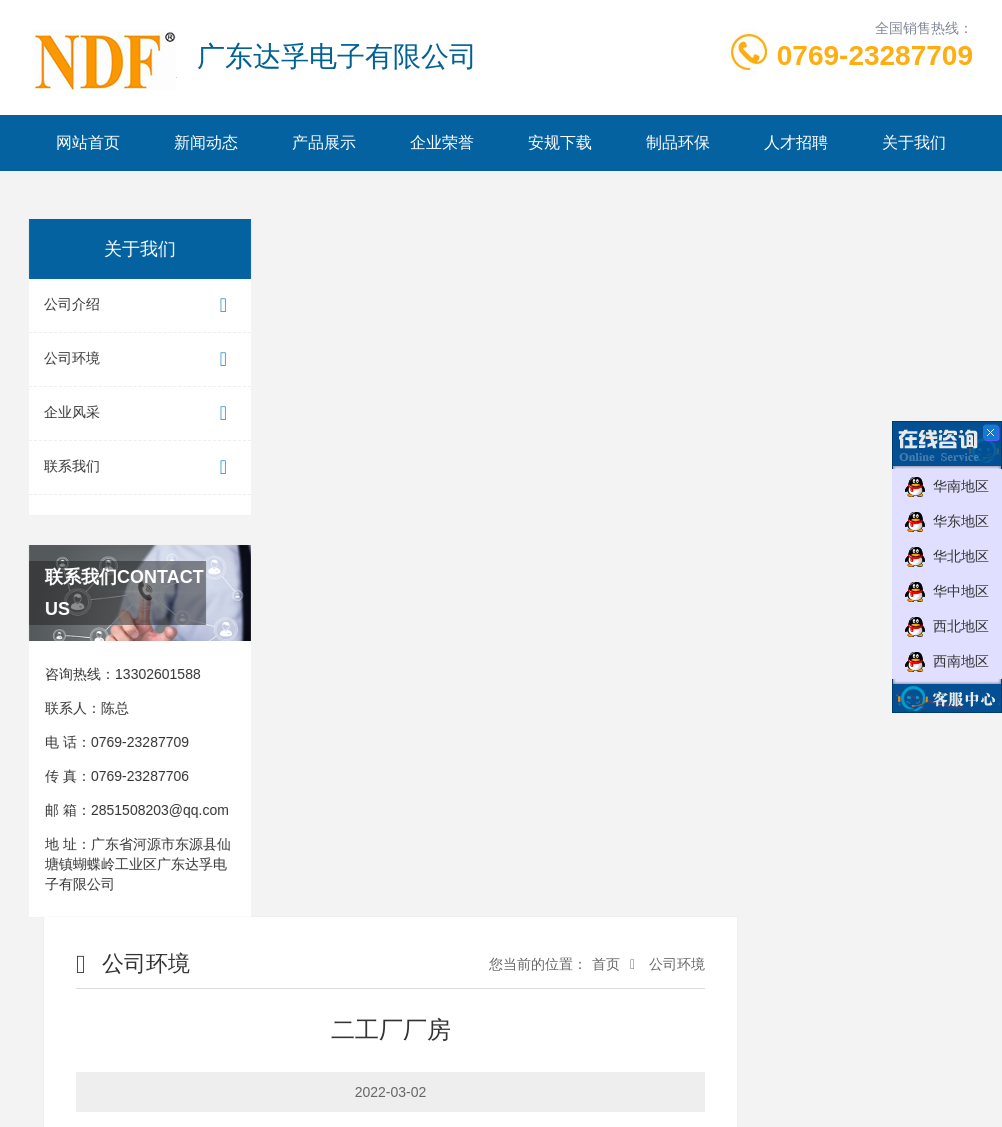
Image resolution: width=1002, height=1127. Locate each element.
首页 (606, 964)
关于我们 (914, 142)
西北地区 (961, 626)
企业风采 (136, 413)
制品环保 (678, 142)
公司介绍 (136, 305)
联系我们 (136, 467)
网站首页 (88, 142)
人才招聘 (796, 142)
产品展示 (324, 142)
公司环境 (136, 359)
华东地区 (961, 521)
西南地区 (961, 661)
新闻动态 (206, 142)
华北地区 (961, 556)
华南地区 (961, 486)
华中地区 (961, 591)
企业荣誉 (442, 142)
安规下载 (560, 142)
